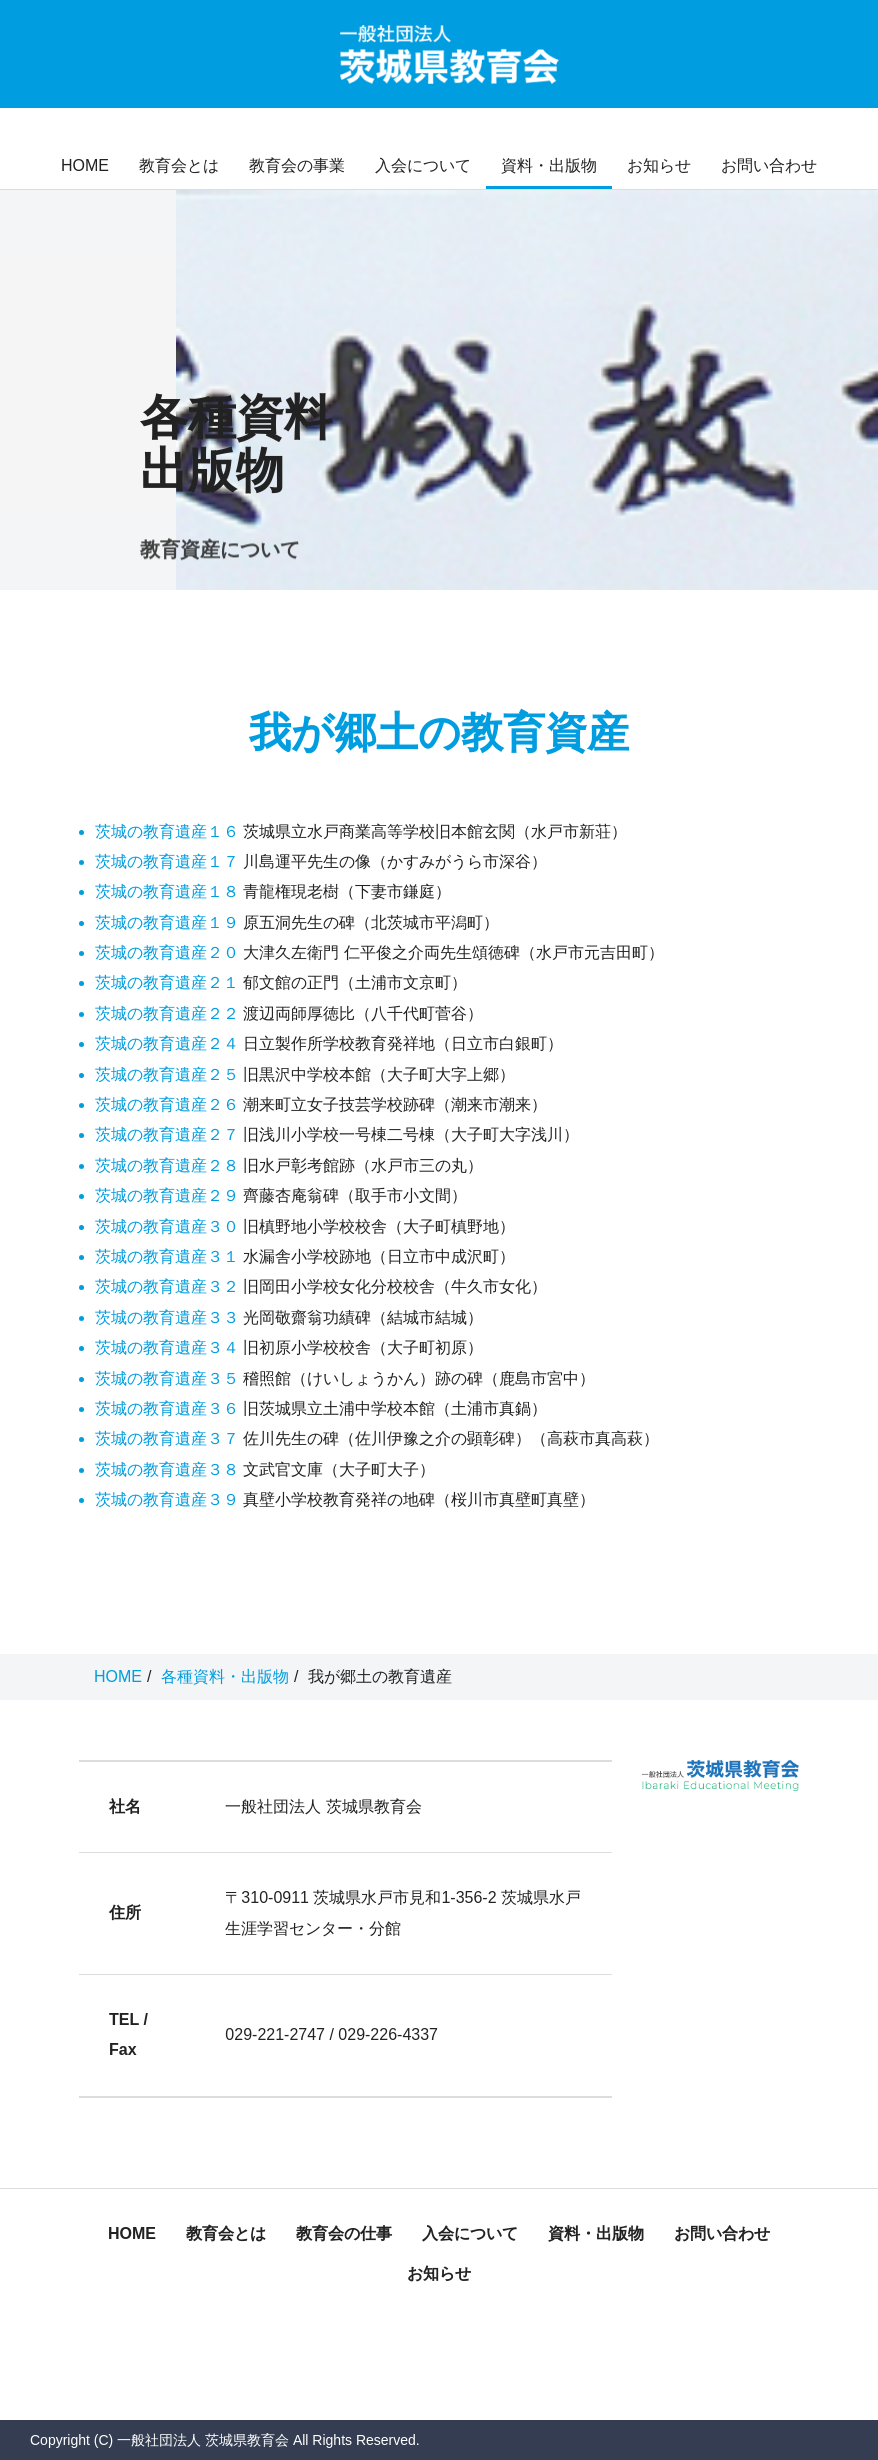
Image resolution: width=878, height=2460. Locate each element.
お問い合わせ (769, 165)
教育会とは (179, 165)
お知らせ (659, 165)
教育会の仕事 (344, 2233)
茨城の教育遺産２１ (167, 982)
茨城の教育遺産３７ (167, 1438)
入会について (423, 165)
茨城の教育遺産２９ (167, 1195)
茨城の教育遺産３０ (167, 1226)
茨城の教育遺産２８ (167, 1165)
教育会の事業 (297, 165)
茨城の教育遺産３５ (167, 1378)
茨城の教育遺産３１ (167, 1256)
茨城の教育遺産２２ (167, 1013)
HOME (85, 165)
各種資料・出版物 (225, 1676)
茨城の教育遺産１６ (167, 831)
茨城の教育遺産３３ (167, 1317)
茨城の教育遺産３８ (167, 1469)
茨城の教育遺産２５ (167, 1074)
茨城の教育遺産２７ (167, 1134)
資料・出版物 (549, 165)
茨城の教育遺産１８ (167, 891)
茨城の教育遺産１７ (167, 861)
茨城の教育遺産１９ (167, 922)
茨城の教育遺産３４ (167, 1347)
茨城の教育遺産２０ (167, 952)
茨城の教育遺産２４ (167, 1043)
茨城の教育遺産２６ (167, 1104)
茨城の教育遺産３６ (167, 1408)
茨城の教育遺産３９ (167, 1499)
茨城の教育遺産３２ (167, 1286)
